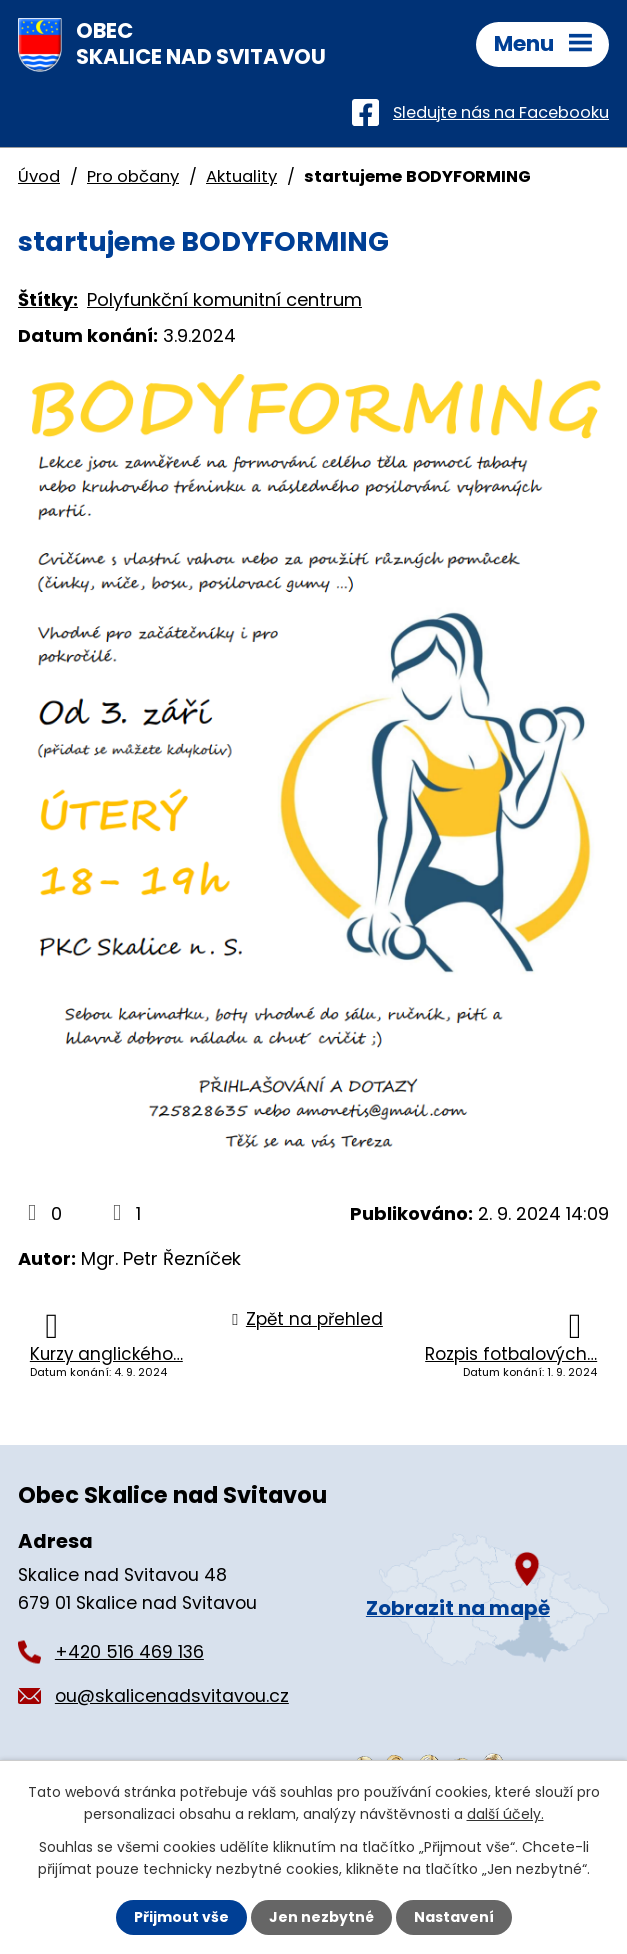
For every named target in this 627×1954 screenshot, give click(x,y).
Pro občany (133, 176)
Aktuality (241, 176)
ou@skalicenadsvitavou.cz (172, 1696)
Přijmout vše (181, 1917)
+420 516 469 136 (129, 1652)
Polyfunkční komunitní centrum (224, 299)
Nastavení (454, 1917)
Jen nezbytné (321, 1917)
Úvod (39, 176)
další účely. (505, 1814)
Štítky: (48, 299)
